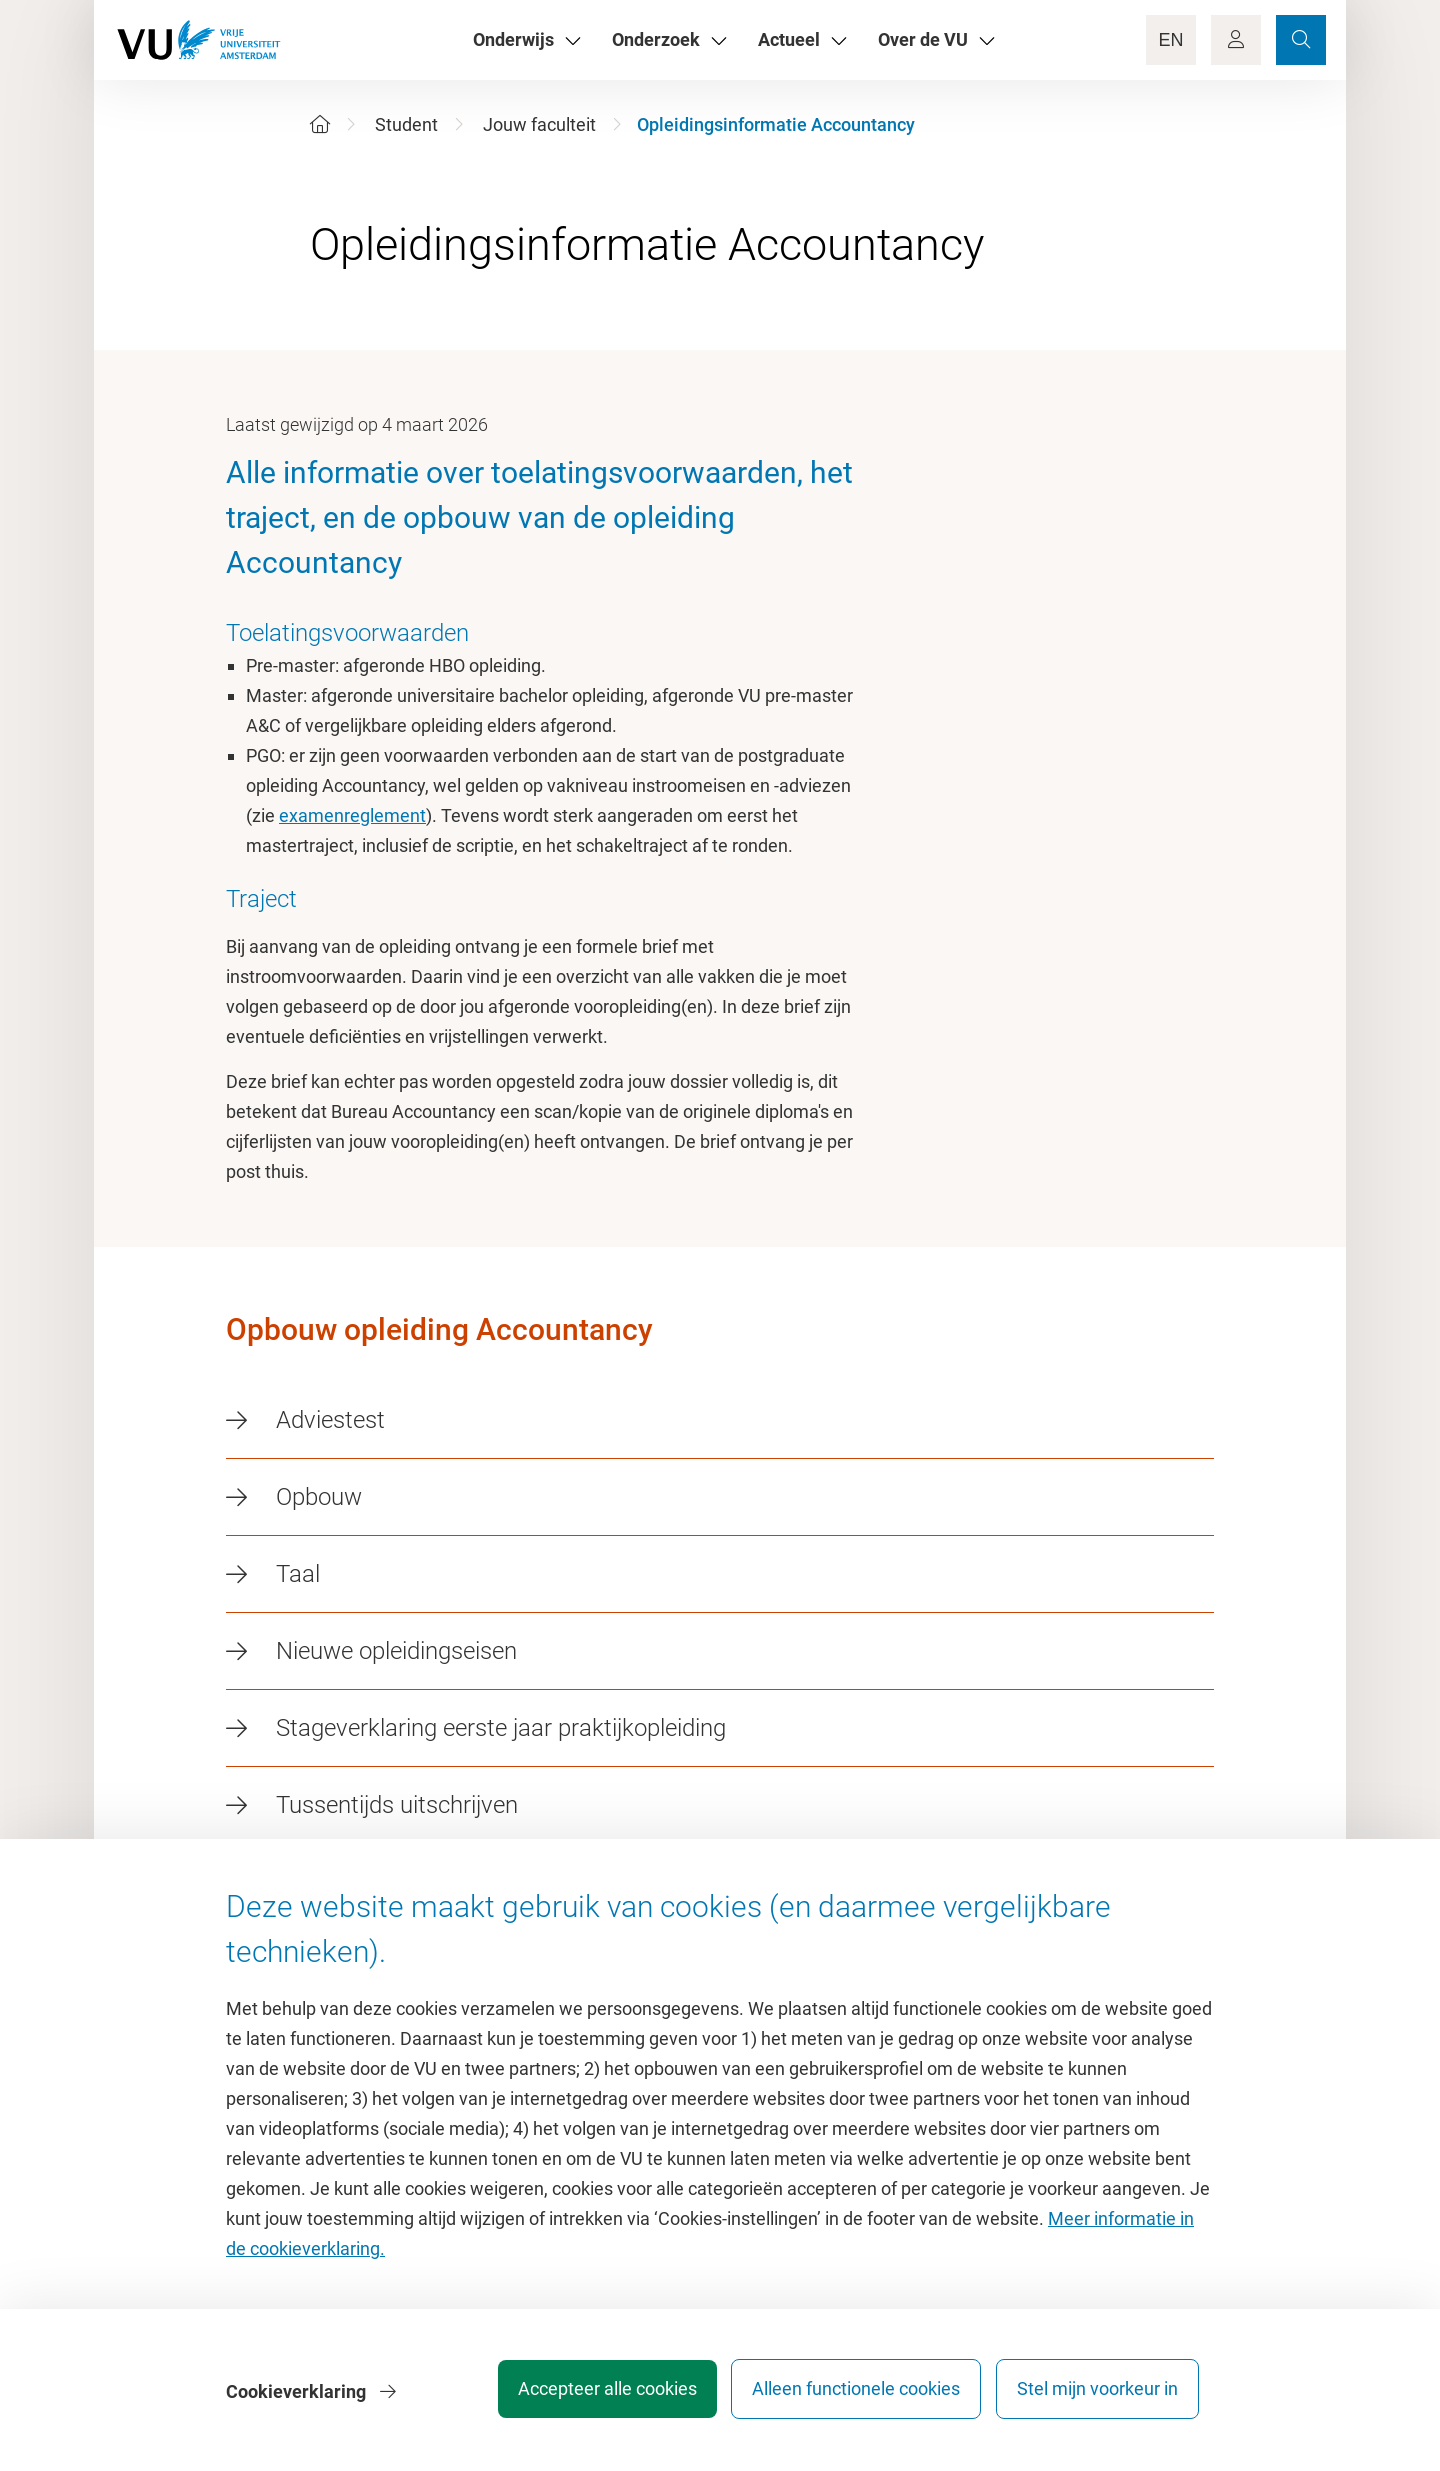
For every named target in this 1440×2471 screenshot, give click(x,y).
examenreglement (352, 815)
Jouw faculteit (539, 124)
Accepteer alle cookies (588, 2395)
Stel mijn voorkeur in (1097, 2395)
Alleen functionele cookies (847, 2395)
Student (406, 124)
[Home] (320, 124)
